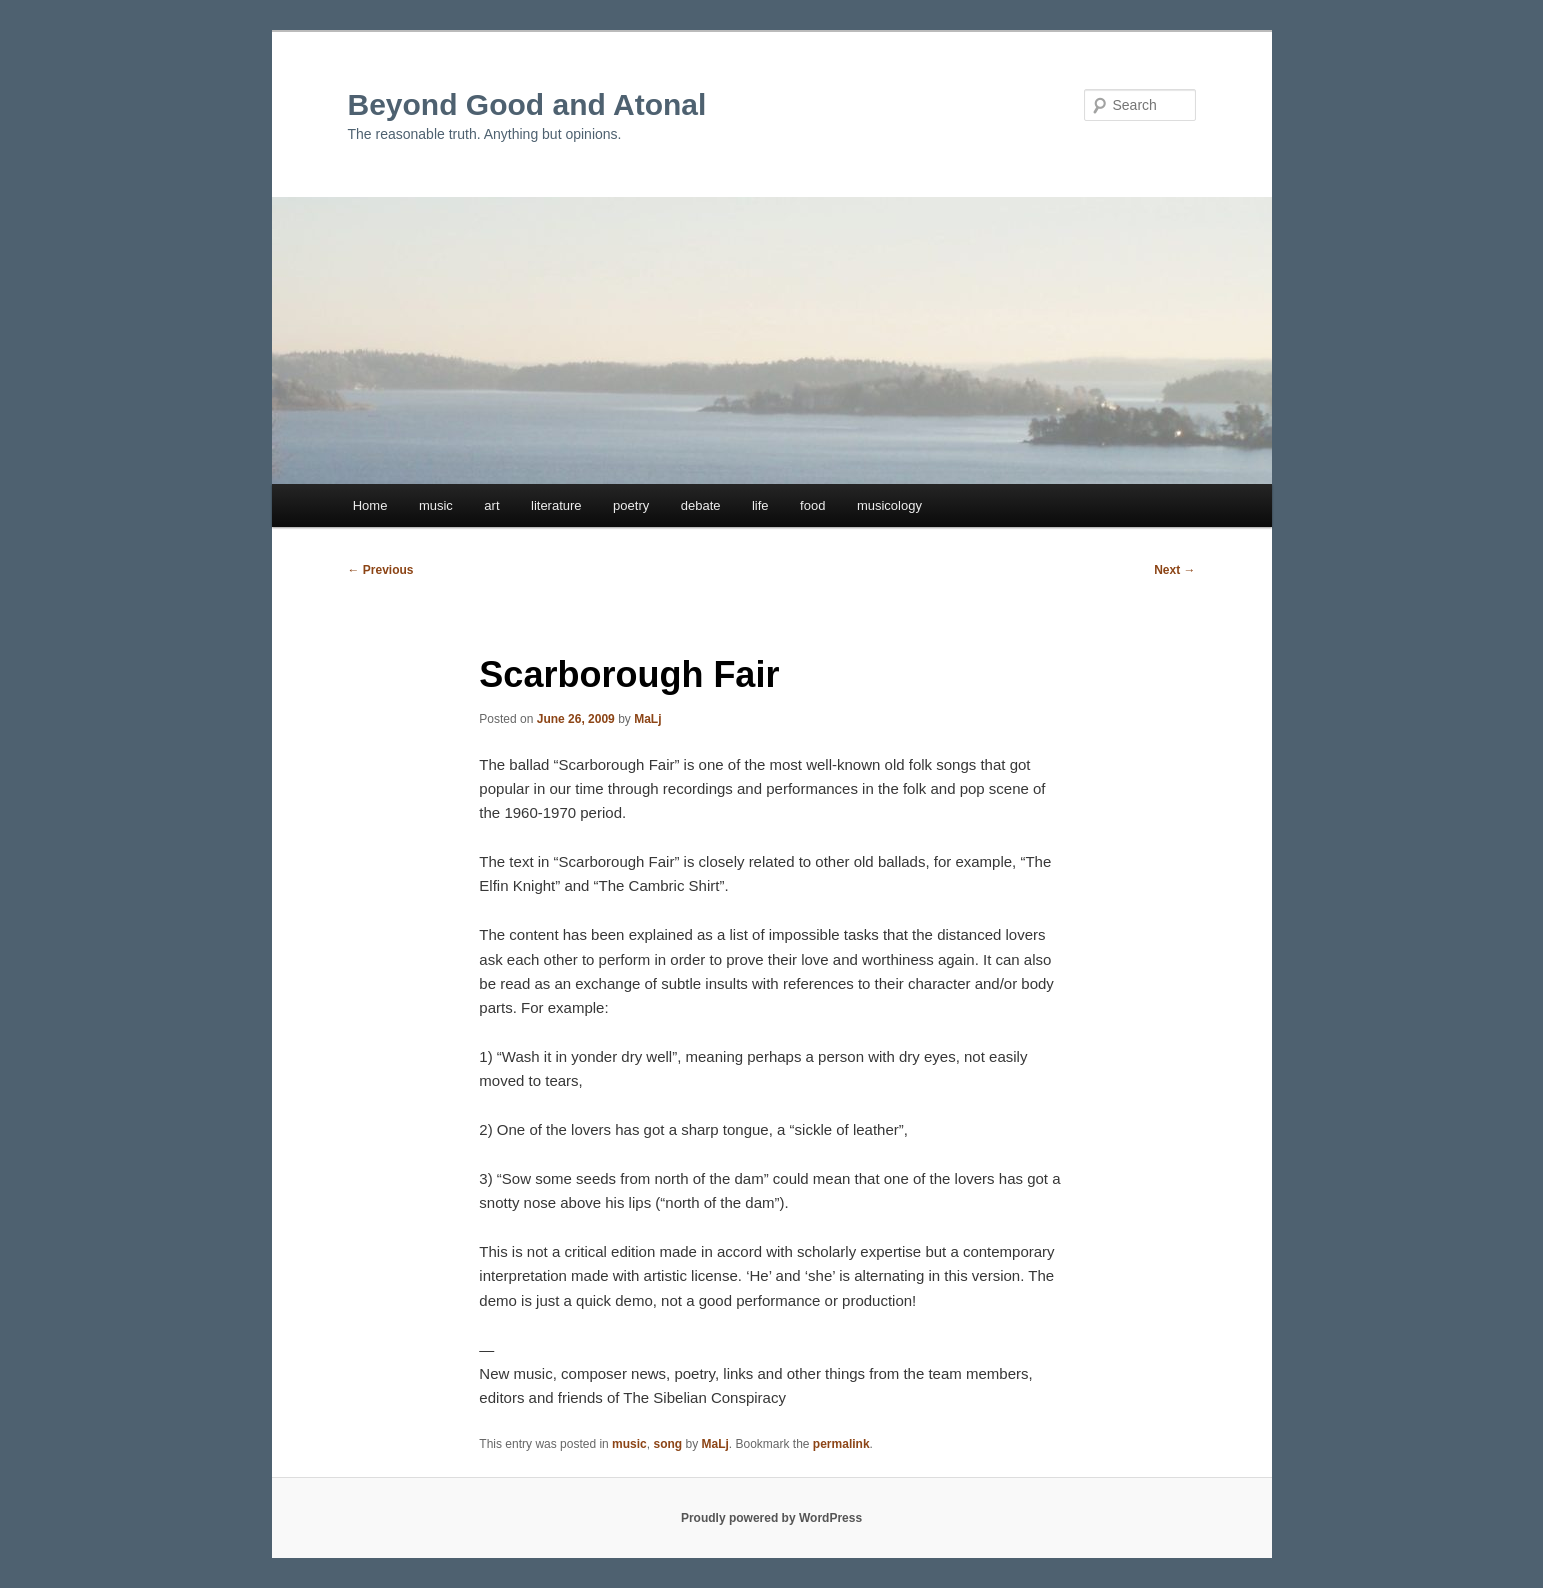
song (667, 1444)
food (812, 505)
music (436, 505)
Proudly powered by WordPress (771, 1518)
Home (370, 505)
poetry (631, 505)
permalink (841, 1444)
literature (556, 505)
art (491, 505)
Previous (381, 570)
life (760, 505)
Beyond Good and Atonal (527, 104)
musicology (889, 505)
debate (701, 505)
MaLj (647, 719)
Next (1174, 570)
